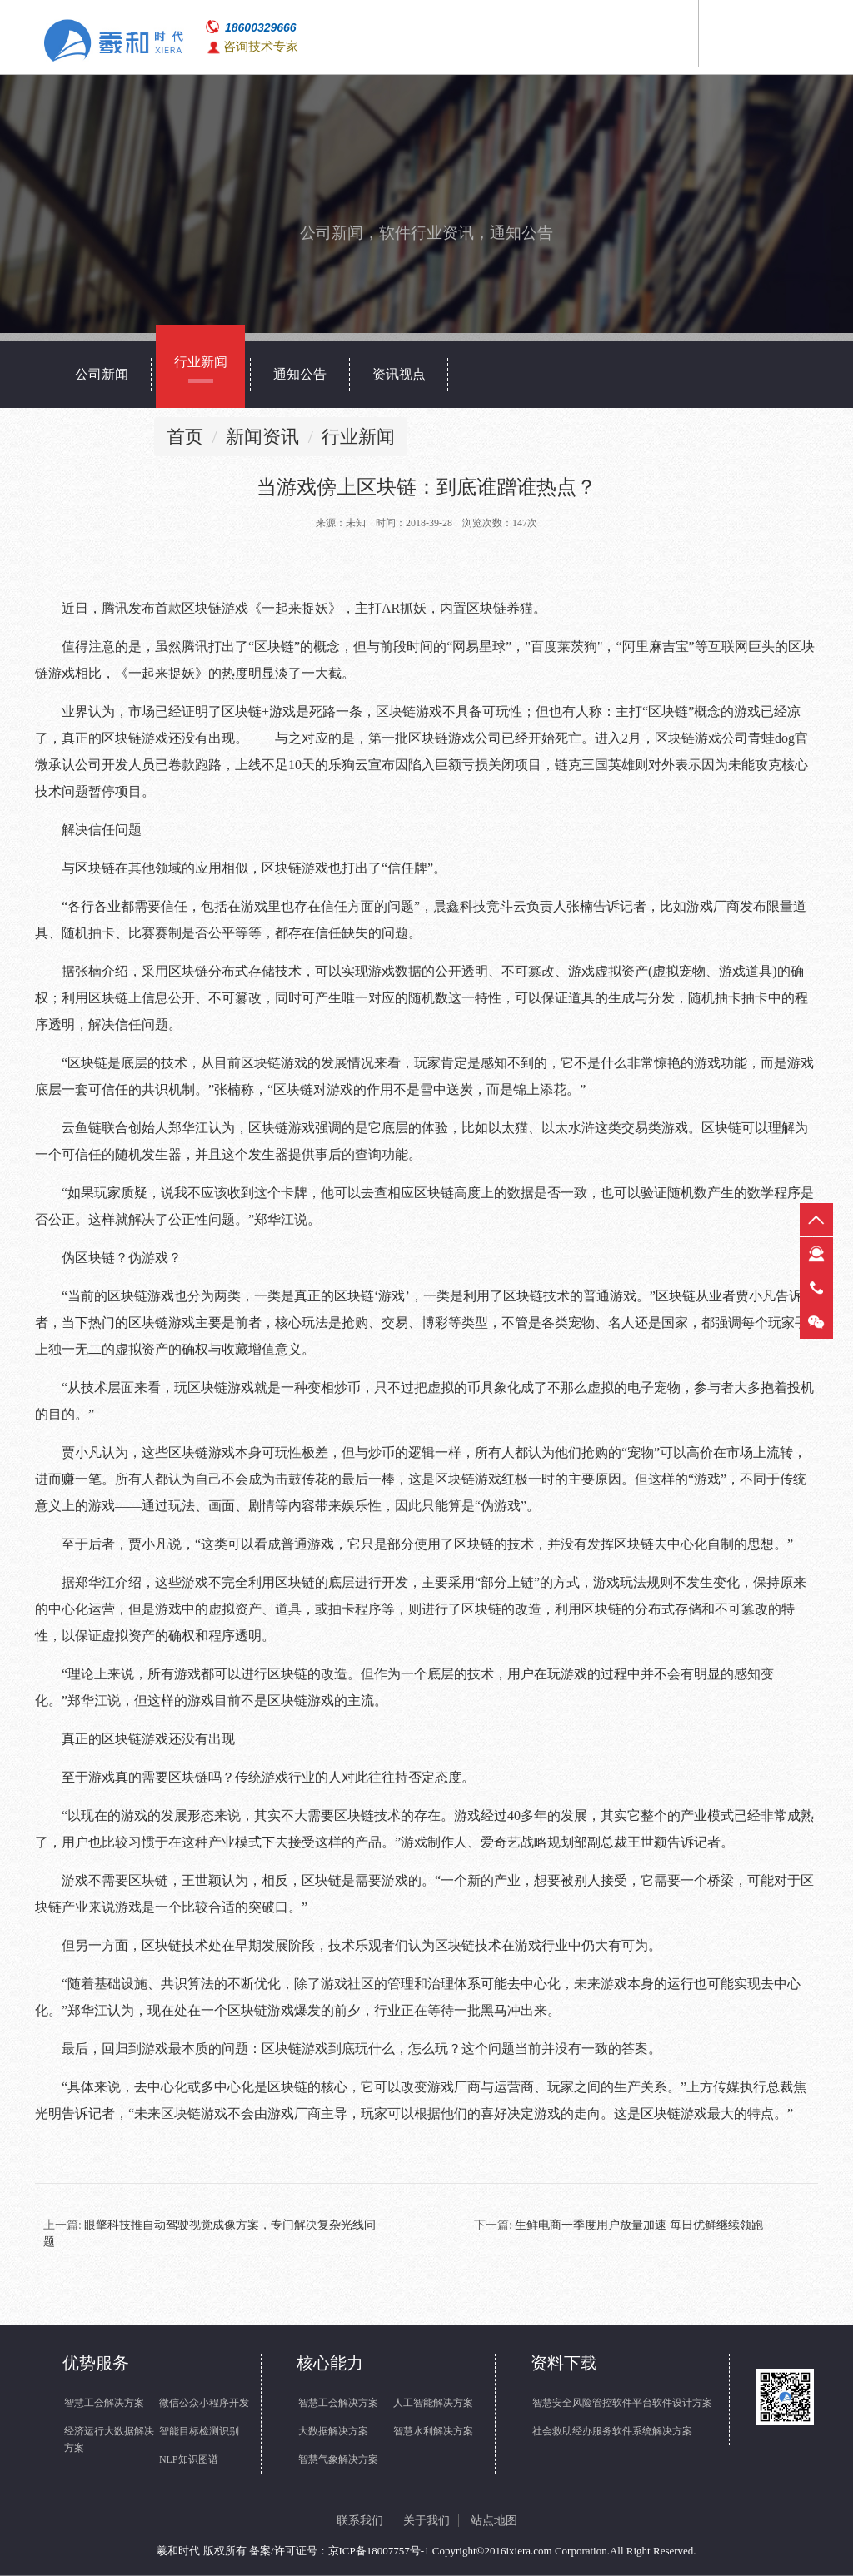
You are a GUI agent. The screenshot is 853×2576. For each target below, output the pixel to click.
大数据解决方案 (333, 2431)
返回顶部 (816, 1219)
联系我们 (360, 2520)
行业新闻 (358, 436)
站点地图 (494, 2520)
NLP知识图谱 (188, 2459)
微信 (816, 1322)
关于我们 (426, 2520)
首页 (185, 436)
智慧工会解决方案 (104, 2403)
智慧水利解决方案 (433, 2431)
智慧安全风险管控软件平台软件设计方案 (622, 2403)
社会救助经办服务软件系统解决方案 (612, 2431)
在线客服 (816, 1254)
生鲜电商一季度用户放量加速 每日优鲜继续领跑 (639, 2225)
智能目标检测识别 (199, 2431)
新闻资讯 (262, 436)
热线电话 (816, 1288)
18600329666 (261, 27)
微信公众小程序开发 (204, 2403)
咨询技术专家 (260, 46)
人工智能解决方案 (433, 2403)
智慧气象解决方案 (338, 2459)
